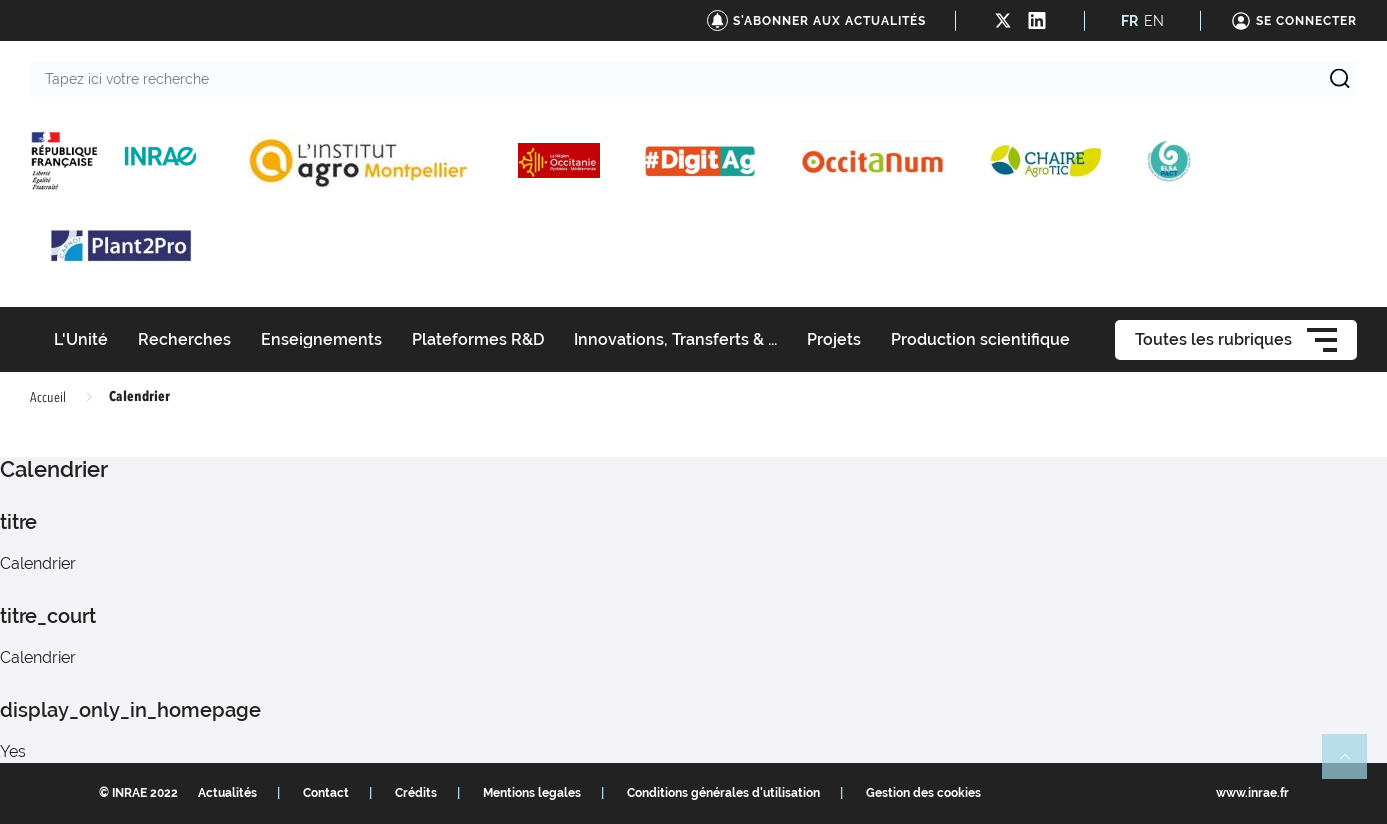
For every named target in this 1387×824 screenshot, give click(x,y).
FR (1129, 21)
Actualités (227, 793)
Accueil (48, 398)
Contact (326, 793)
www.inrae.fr (1252, 793)
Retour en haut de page (1353, 765)
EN (1154, 21)
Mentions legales (532, 793)
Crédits (416, 793)
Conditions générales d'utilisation (723, 793)
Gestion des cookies (923, 793)
